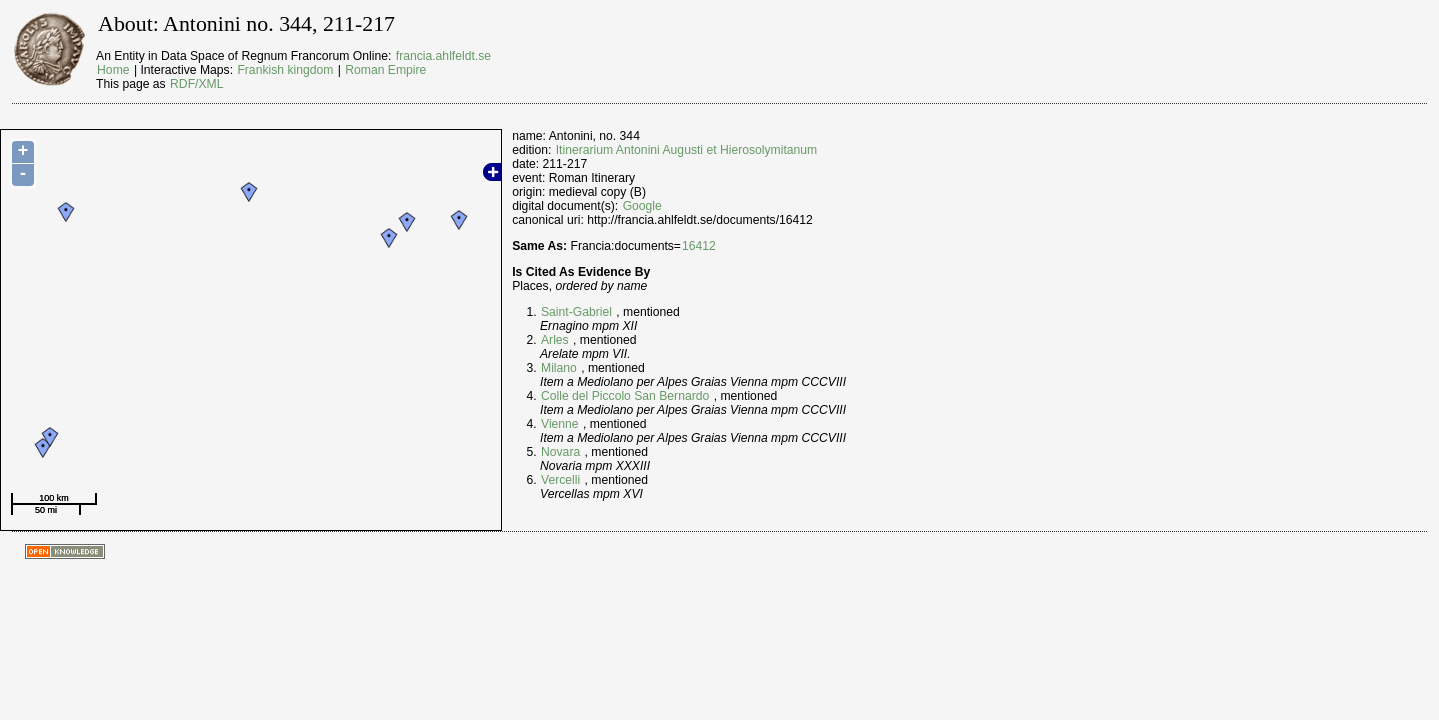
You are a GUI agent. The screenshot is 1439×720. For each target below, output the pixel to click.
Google (642, 206)
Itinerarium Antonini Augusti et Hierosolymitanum (686, 150)
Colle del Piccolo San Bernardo (625, 396)
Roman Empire (385, 70)
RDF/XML (196, 84)
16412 (699, 246)
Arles (555, 340)
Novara (560, 452)
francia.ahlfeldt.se (443, 56)
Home (113, 70)
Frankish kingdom (285, 70)
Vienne (560, 424)
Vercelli (560, 480)
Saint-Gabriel (576, 312)
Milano (559, 368)
